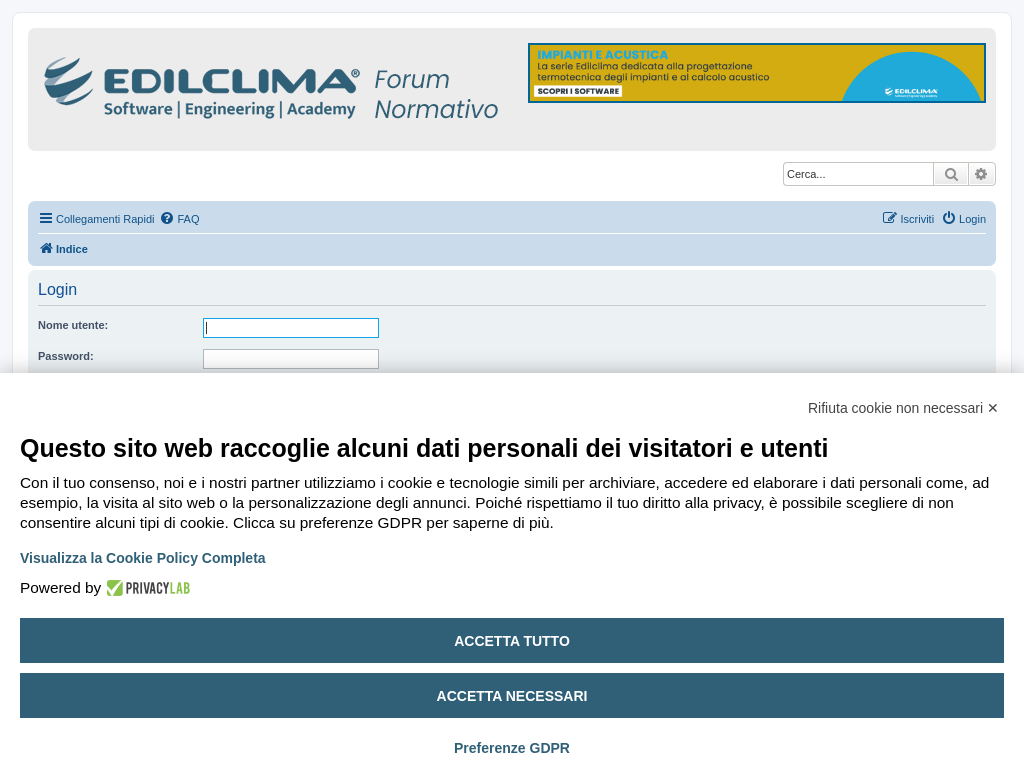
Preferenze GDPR (512, 748)
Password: (66, 356)
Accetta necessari (512, 696)
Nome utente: (73, 325)
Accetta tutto (512, 641)
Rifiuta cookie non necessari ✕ (903, 408)
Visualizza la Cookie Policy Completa (143, 558)
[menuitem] (179, 219)
